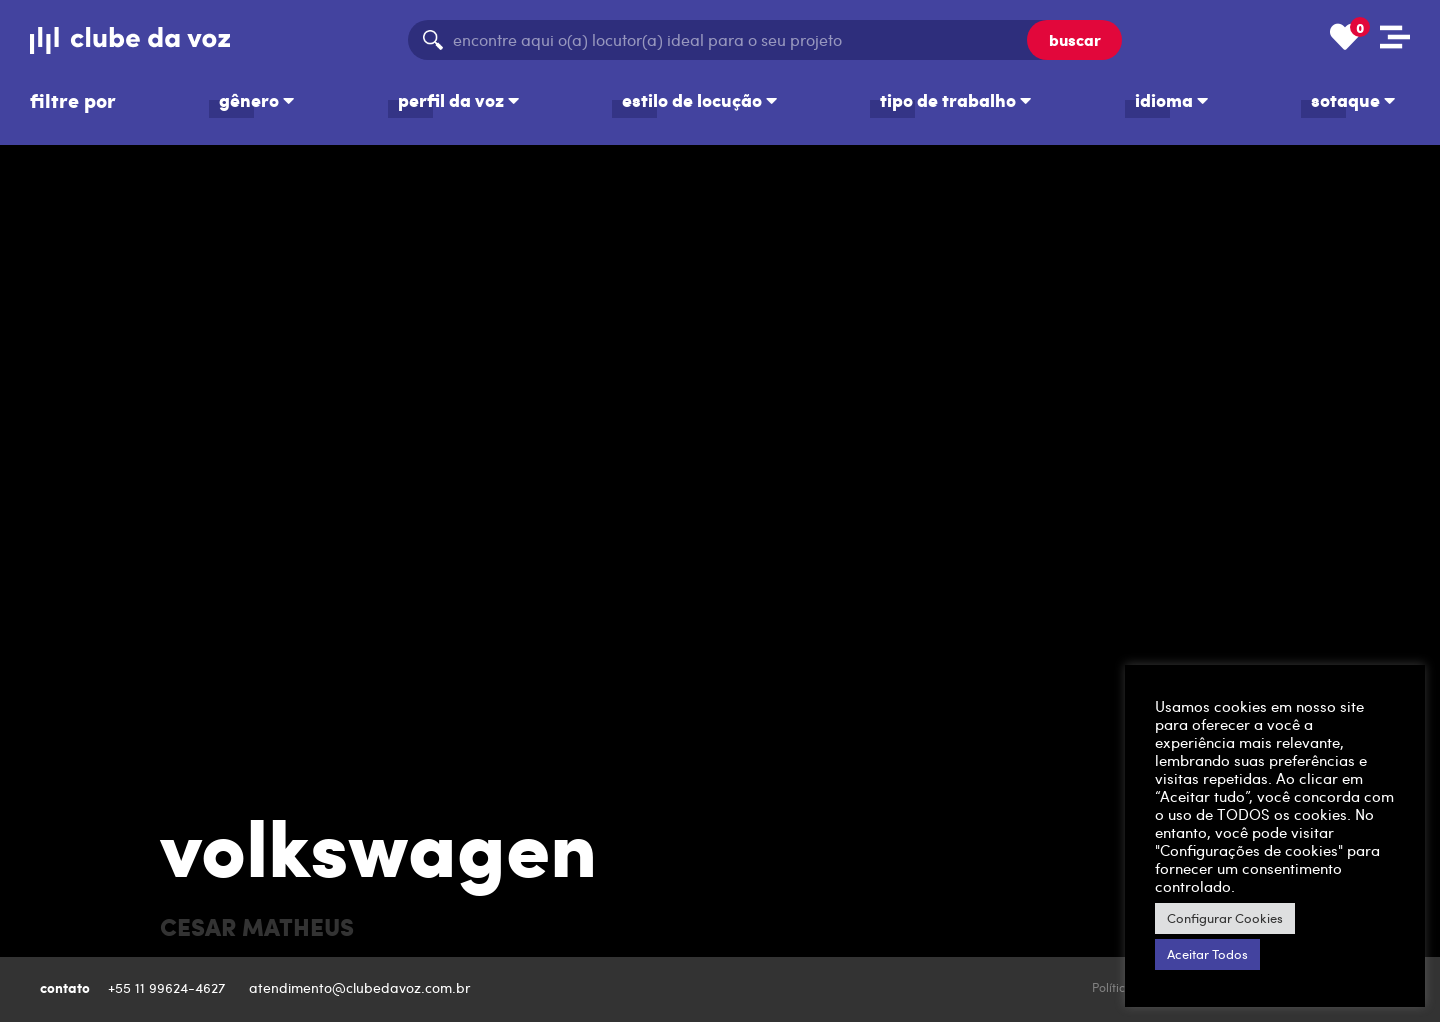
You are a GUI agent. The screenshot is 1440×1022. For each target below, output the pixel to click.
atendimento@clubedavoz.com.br (362, 987)
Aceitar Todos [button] (1207, 954)
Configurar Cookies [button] (1225, 918)
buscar (1075, 39)
